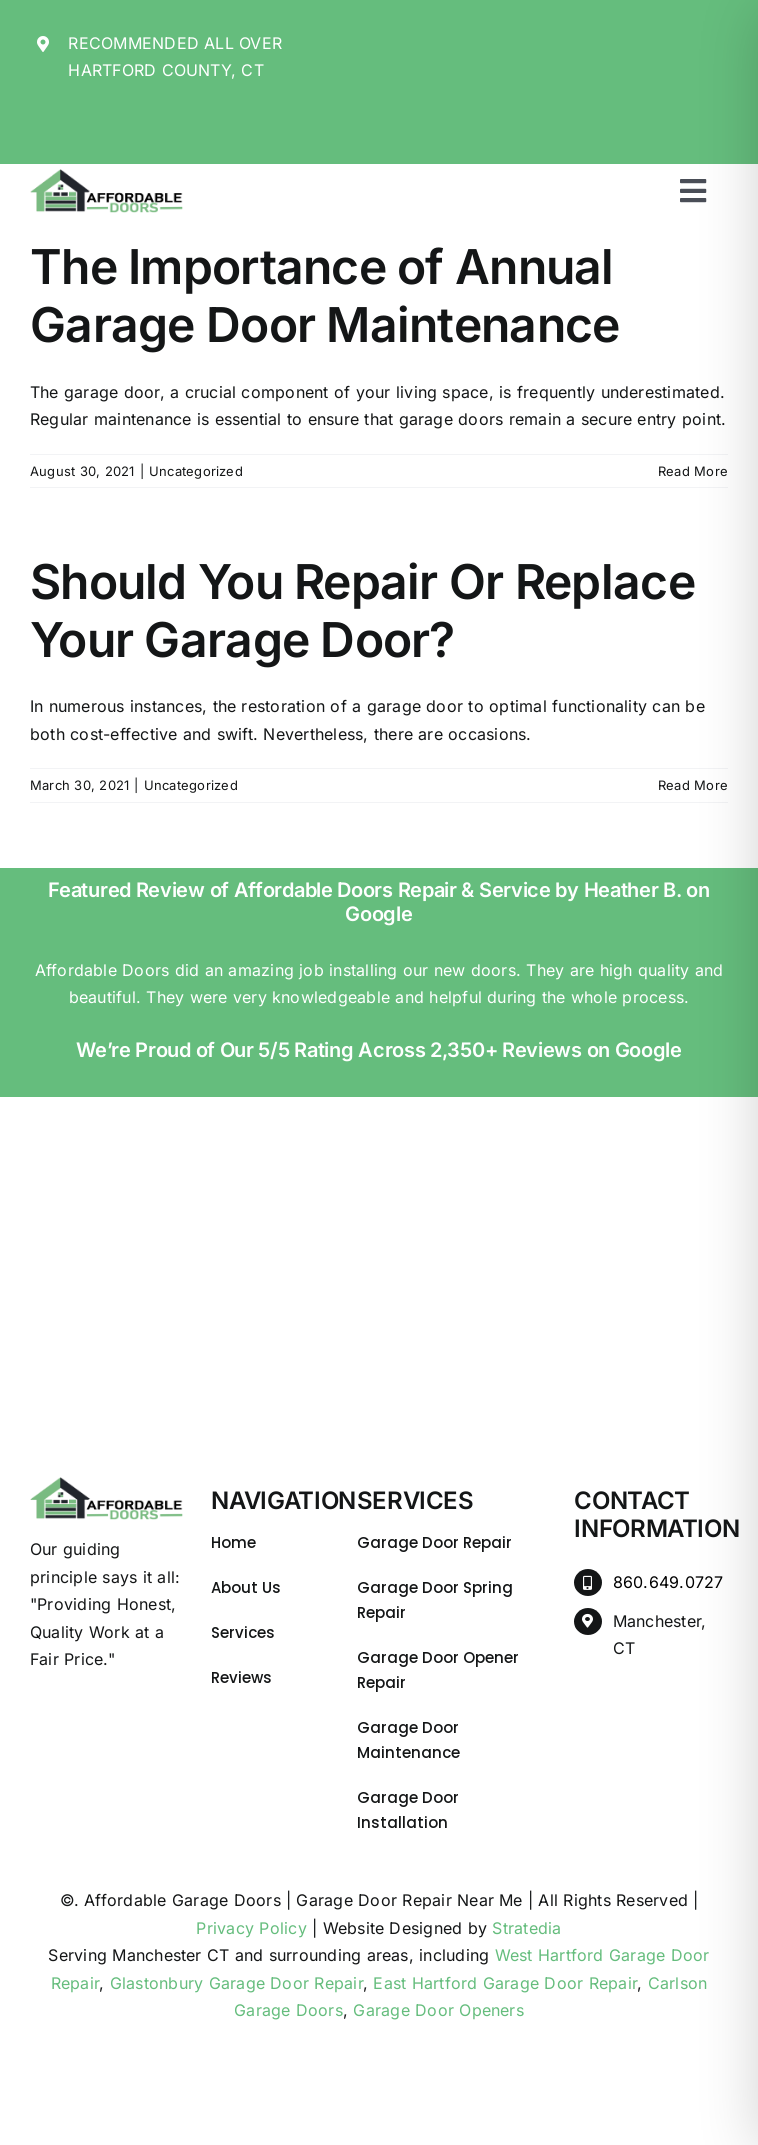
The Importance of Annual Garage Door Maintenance (324, 295)
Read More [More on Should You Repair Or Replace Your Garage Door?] (693, 785)
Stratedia (526, 1928)
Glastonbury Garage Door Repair (236, 1983)
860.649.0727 (668, 1582)
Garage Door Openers (438, 2010)
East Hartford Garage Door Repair (505, 1983)
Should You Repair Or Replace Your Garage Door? (362, 610)
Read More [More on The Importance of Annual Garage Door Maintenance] (693, 471)
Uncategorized (196, 471)
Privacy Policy (251, 1928)
